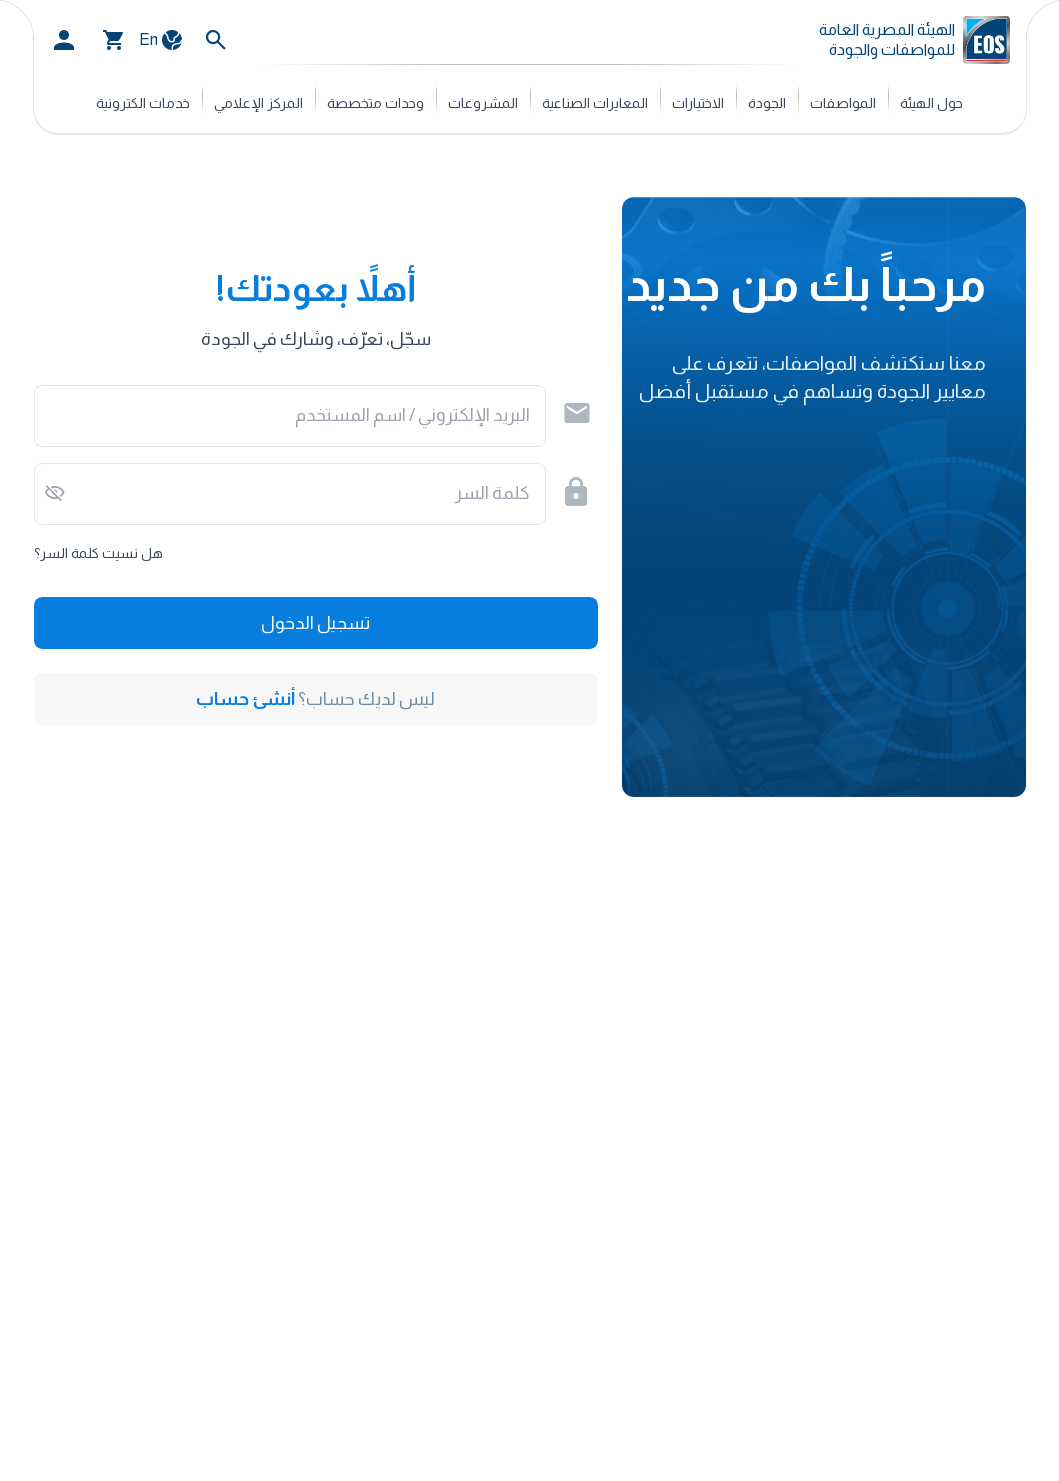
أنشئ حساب (245, 699)
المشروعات (483, 103)
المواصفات (843, 103)
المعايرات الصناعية (595, 103)
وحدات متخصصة (375, 103)
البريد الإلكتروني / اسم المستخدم (412, 415)
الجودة (767, 103)
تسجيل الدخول (315, 623)
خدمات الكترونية (143, 103)
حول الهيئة (931, 103)
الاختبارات (698, 103)
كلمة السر (492, 493)
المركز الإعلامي (258, 103)
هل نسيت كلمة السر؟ (98, 553)
